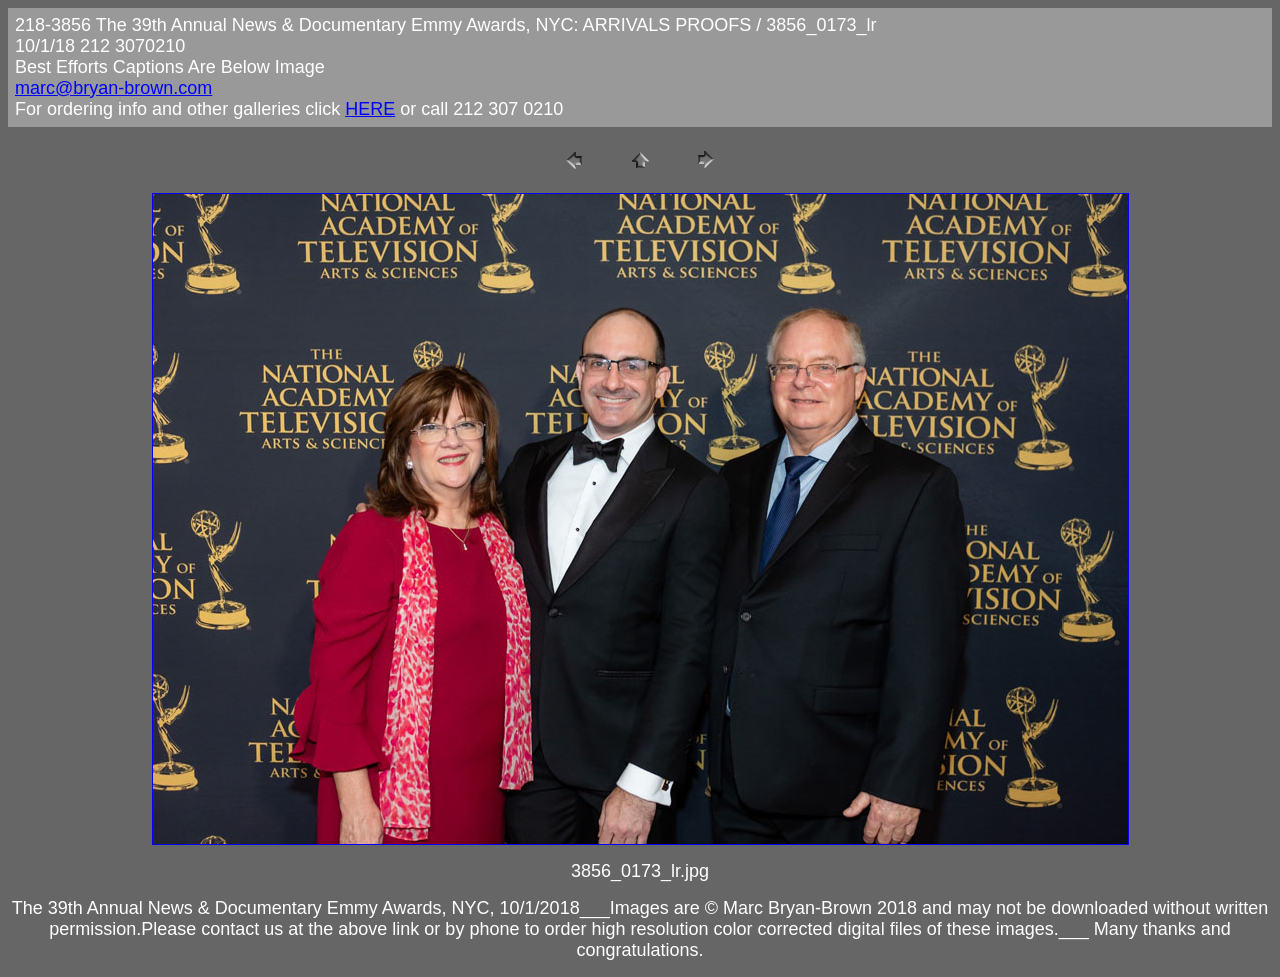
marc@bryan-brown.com (113, 88)
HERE (370, 109)
